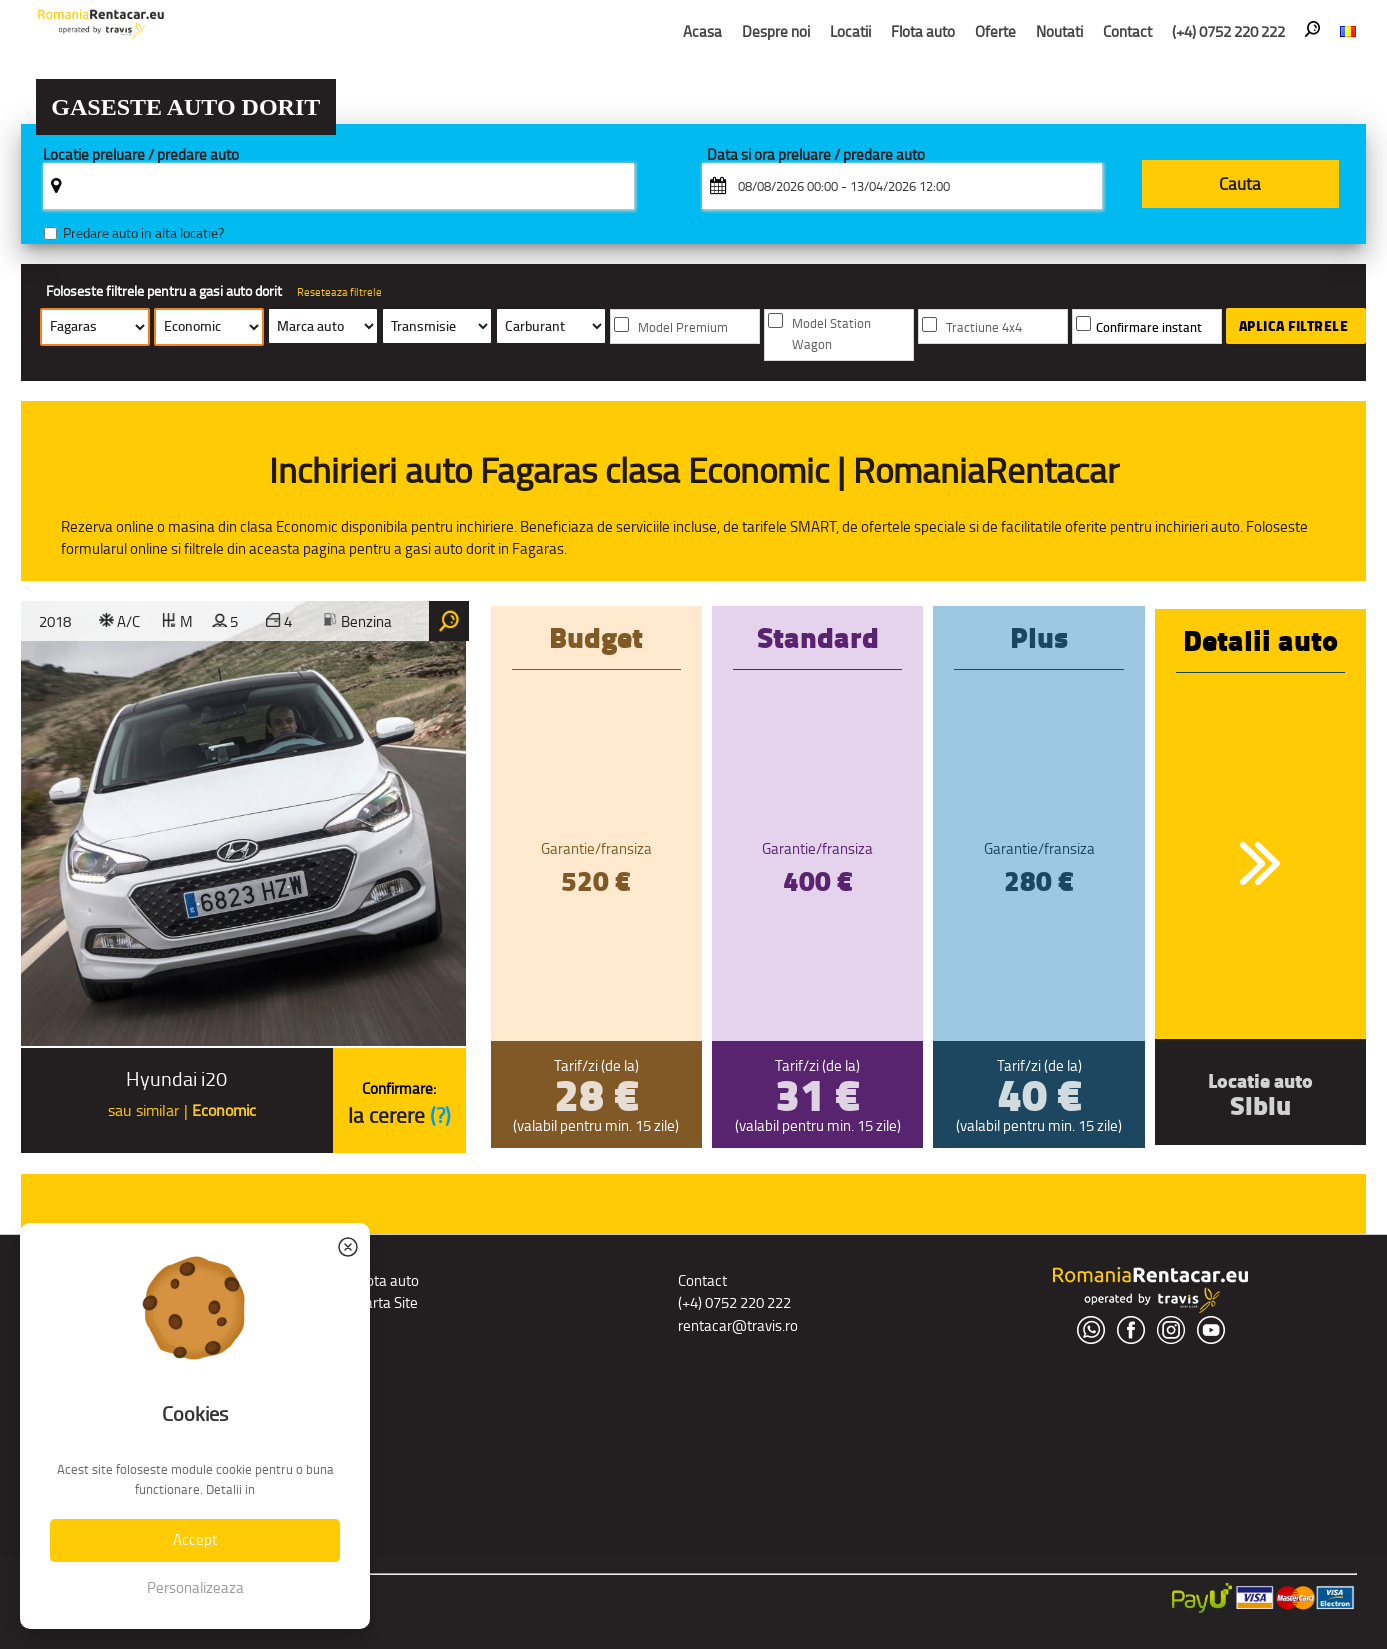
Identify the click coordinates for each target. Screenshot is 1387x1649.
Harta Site (386, 1302)
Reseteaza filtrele (339, 292)
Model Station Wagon (831, 334)
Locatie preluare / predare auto (141, 155)
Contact (1127, 31)
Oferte (995, 31)
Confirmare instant (1149, 327)
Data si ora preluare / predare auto (816, 155)
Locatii (850, 31)
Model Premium (683, 327)
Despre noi (776, 31)
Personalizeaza (195, 1587)
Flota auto (923, 31)
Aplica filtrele (1294, 326)
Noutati (1059, 31)
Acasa (702, 31)
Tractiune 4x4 (984, 327)
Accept (195, 1539)
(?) (440, 1115)
